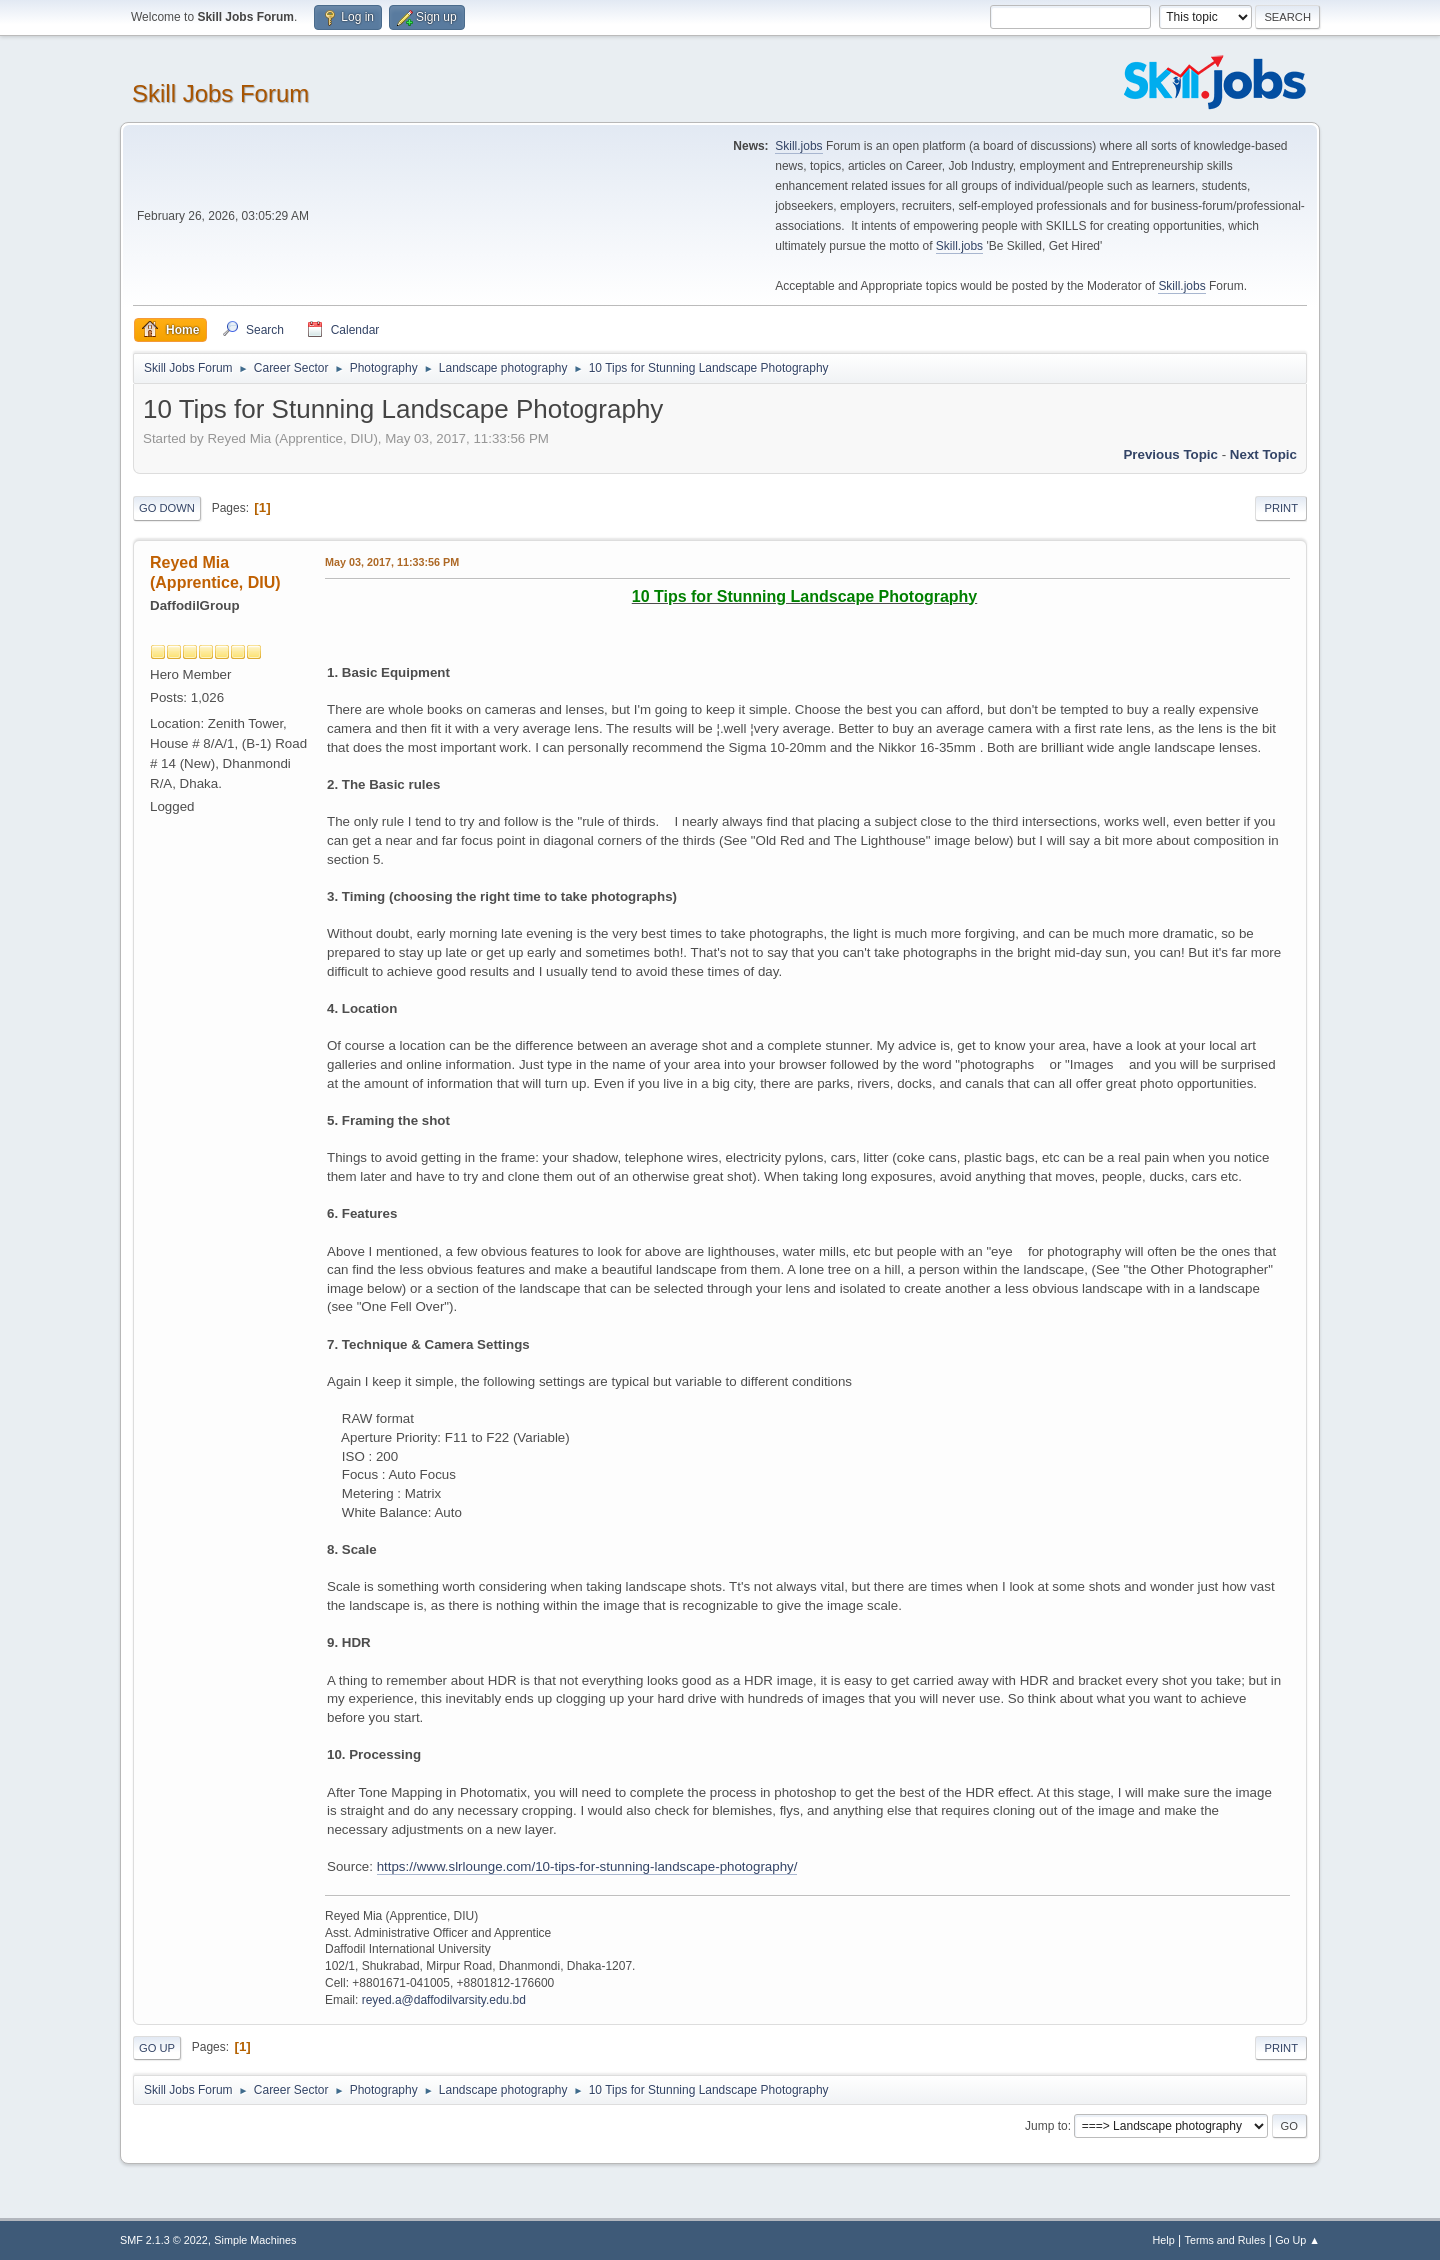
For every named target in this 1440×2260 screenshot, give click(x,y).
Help (1164, 2240)
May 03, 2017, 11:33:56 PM (392, 562)
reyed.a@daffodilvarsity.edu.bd (444, 2000)
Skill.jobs (798, 146)
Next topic (1263, 454)
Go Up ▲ (1297, 2240)
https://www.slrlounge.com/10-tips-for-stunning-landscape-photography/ (587, 1866)
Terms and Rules (1225, 2240)
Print (1281, 508)
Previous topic (1170, 454)
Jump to (1046, 2126)
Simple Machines (255, 2240)
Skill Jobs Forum (220, 93)
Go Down (167, 508)
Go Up (157, 2048)
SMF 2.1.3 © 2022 (164, 2240)
